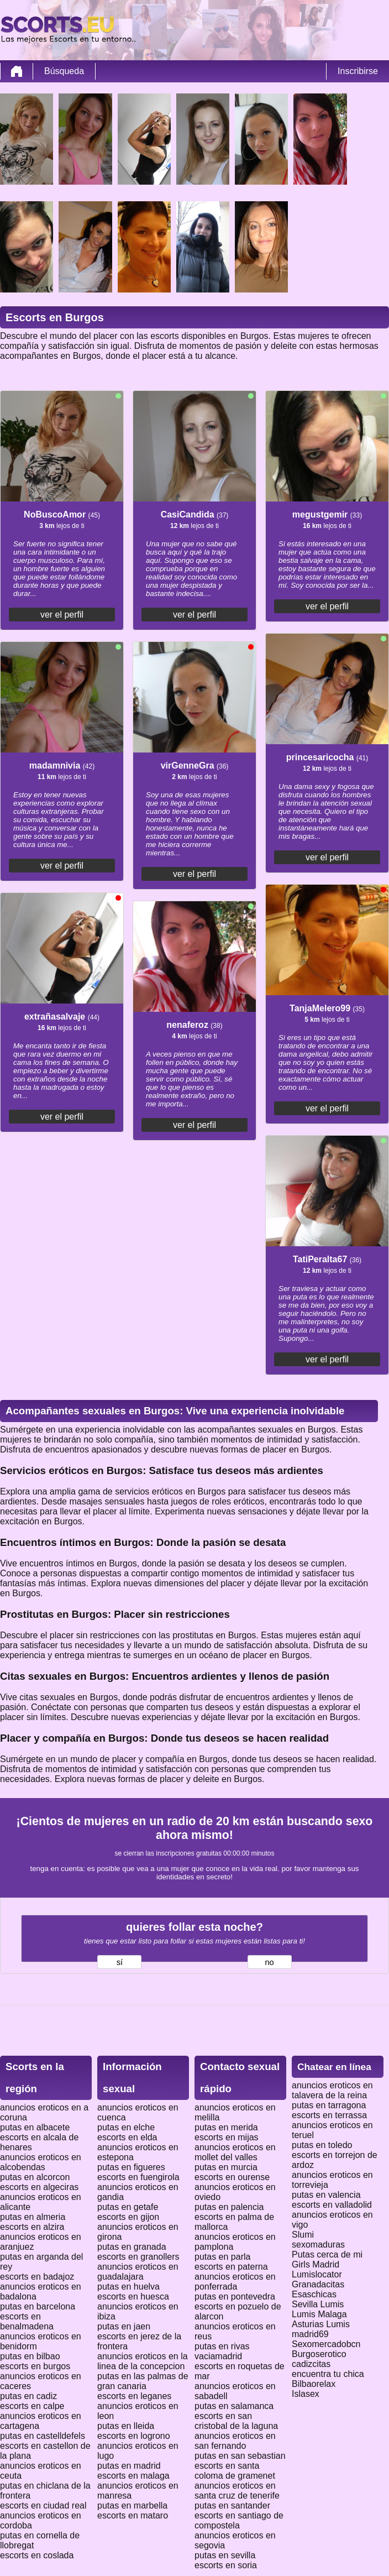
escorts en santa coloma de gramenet (235, 2470)
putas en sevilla (225, 2555)
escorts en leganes (134, 2396)
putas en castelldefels (42, 2436)
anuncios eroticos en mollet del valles (235, 2152)
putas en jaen (123, 2326)
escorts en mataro (132, 2515)
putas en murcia (226, 2167)
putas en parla (222, 2256)
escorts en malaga (133, 2475)
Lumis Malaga (319, 2314)
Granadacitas (318, 2284)
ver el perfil (61, 614)
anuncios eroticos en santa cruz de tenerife (237, 2490)
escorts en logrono (133, 2436)
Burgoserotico (319, 2354)
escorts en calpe (32, 2406)
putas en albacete (35, 2127)
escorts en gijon (128, 2217)
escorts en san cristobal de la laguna (236, 2421)
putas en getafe (127, 2207)
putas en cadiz (28, 2396)
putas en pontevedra (235, 2296)
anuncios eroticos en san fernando (235, 2440)
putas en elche (126, 2127)
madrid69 (310, 2334)
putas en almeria (32, 2217)
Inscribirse (358, 71)
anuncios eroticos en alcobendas (40, 2162)
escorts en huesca (133, 2296)
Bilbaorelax (313, 2384)
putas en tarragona (329, 2105)
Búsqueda (64, 71)
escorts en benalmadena (27, 2321)
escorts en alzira (32, 2227)
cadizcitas (311, 2364)
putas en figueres (131, 2167)
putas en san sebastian (240, 2455)
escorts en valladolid (332, 2204)
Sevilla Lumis (318, 2304)
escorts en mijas (227, 2137)
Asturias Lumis (321, 2324)
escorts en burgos (35, 2366)
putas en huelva (128, 2286)
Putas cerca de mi (327, 2254)
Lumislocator (317, 2274)
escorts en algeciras (39, 2187)
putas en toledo (322, 2145)
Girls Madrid (315, 2264)
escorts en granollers (138, 2256)
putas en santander (232, 2505)
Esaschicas (314, 2294)
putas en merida (226, 2127)
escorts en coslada (36, 2555)
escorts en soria (226, 2565)
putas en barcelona (37, 2306)
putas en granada (131, 2246)
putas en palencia (229, 2207)
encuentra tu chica (328, 2374)
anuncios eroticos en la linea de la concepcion (142, 2361)
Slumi (303, 2234)
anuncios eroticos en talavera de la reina (332, 2090)
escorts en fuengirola (138, 2177)
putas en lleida (125, 2426)
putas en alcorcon (35, 2177)
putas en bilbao (30, 2356)
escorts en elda (127, 2137)
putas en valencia (326, 2194)
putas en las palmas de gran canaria (142, 2381)
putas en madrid (129, 2465)
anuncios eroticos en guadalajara (137, 2271)
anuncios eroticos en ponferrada (235, 2281)
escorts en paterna (231, 2266)
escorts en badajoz (37, 2276)
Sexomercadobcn (326, 2344)
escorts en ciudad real (43, 2505)
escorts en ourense (232, 2177)
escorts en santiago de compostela (239, 2520)
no (269, 1962)
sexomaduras (318, 2244)
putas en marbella (132, 2505)
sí (120, 1962)
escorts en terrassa (329, 2115)
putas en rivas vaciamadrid (222, 2351)
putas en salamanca (234, 2406)
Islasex (305, 2394)
